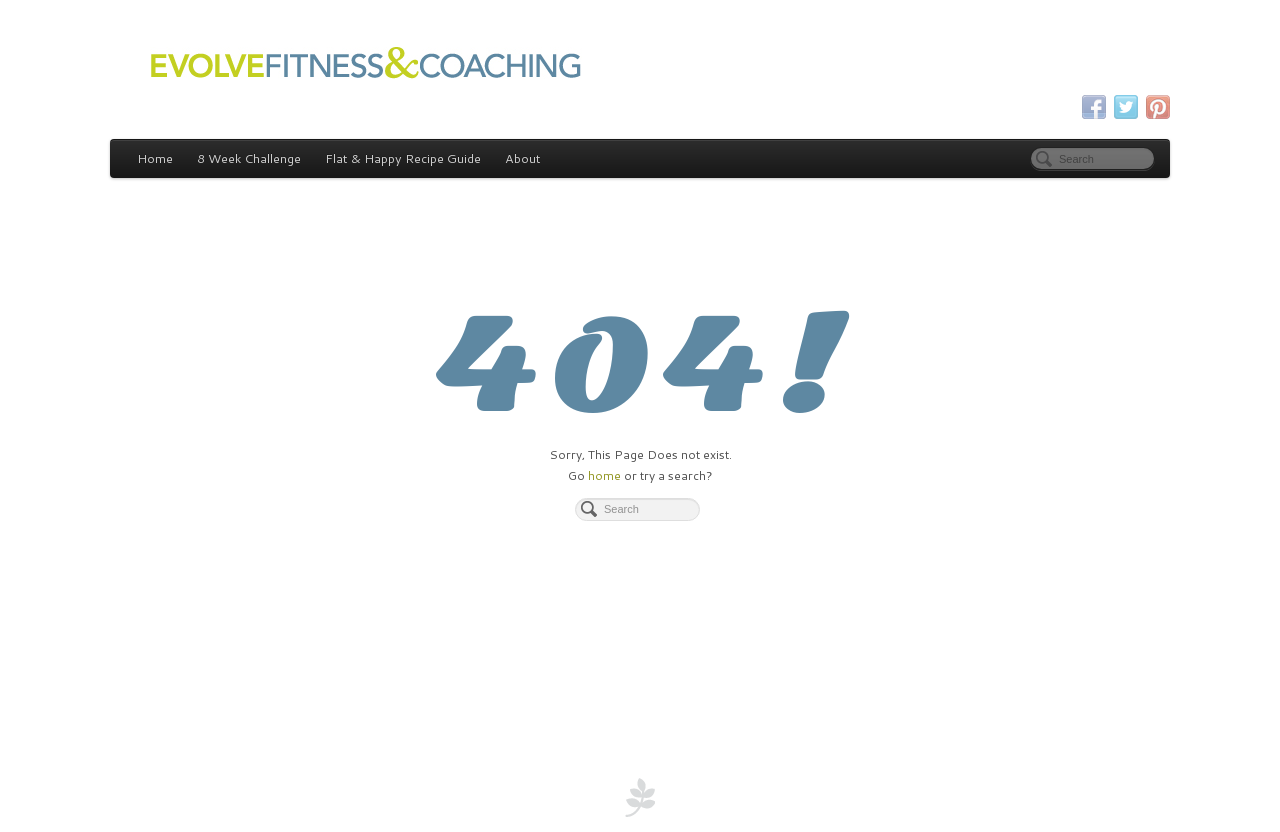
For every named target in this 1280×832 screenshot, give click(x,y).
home (604, 475)
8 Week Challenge (249, 158)
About (523, 158)
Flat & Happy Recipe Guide (403, 158)
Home (155, 158)
